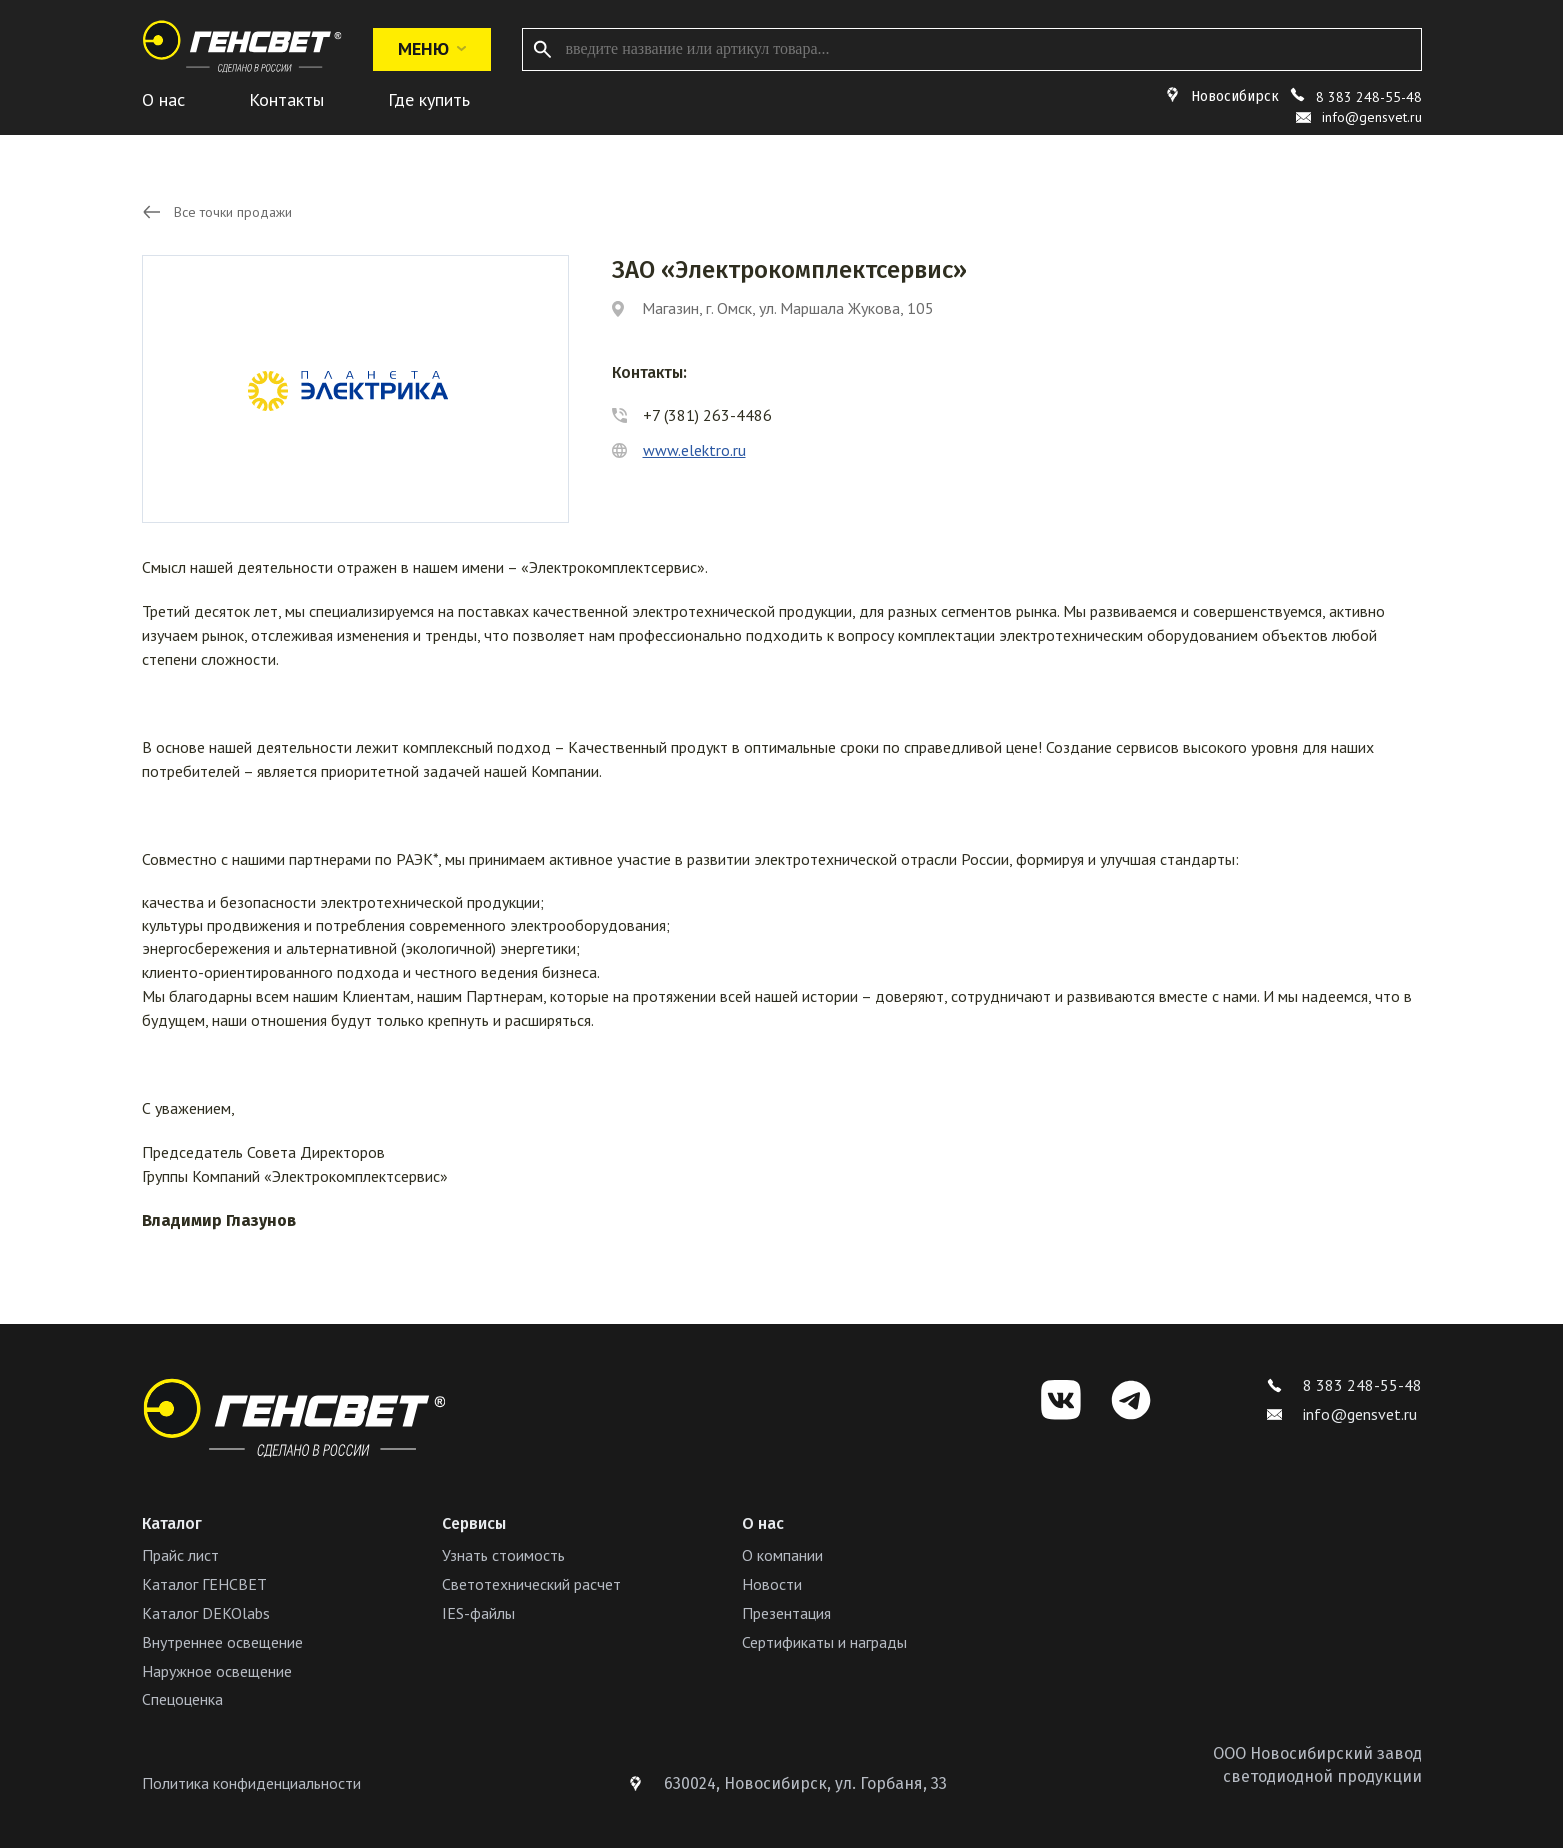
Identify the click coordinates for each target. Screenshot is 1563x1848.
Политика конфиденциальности (251, 1783)
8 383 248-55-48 (1369, 97)
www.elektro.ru (694, 450)
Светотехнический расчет (531, 1584)
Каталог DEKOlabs (206, 1613)
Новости (772, 1584)
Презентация (786, 1613)
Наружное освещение (217, 1671)
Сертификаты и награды (824, 1642)
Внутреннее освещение (222, 1642)
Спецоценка (182, 1699)
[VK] (1061, 1400)
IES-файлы (478, 1613)
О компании (782, 1555)
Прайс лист (180, 1555)
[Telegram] (1131, 1400)
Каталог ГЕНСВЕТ (204, 1584)
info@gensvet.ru (1342, 1414)
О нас (163, 99)
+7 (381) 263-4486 (707, 415)
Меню (432, 48)
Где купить (429, 99)
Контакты (286, 99)
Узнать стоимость (503, 1555)
